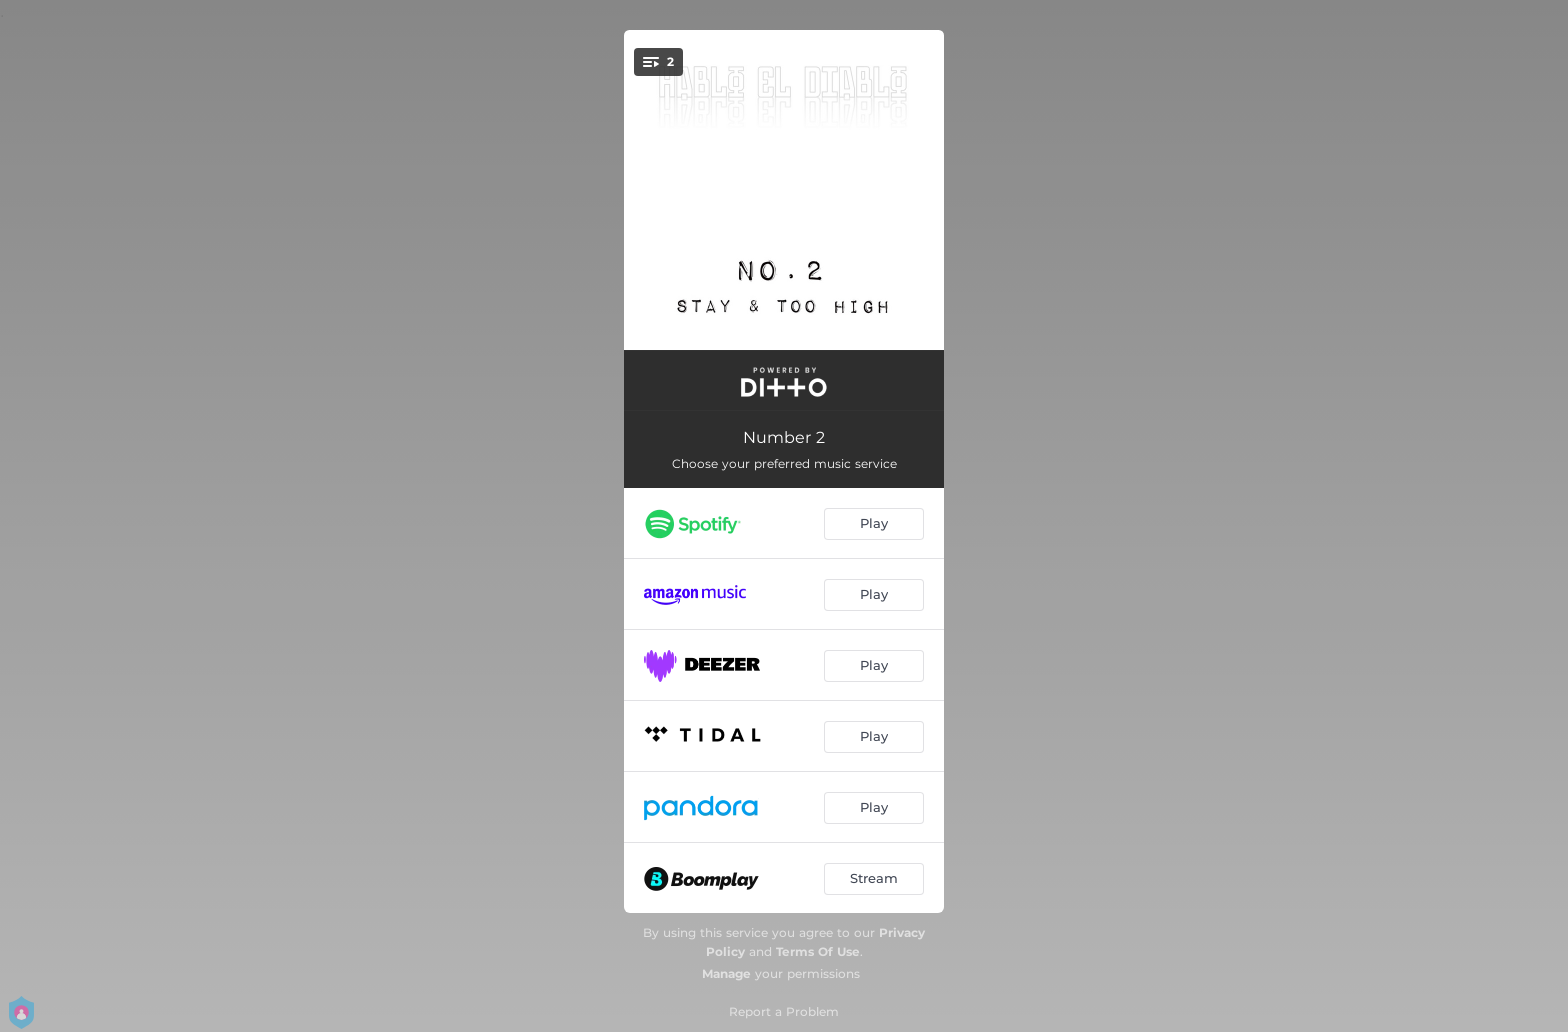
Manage (726, 973)
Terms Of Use (818, 951)
